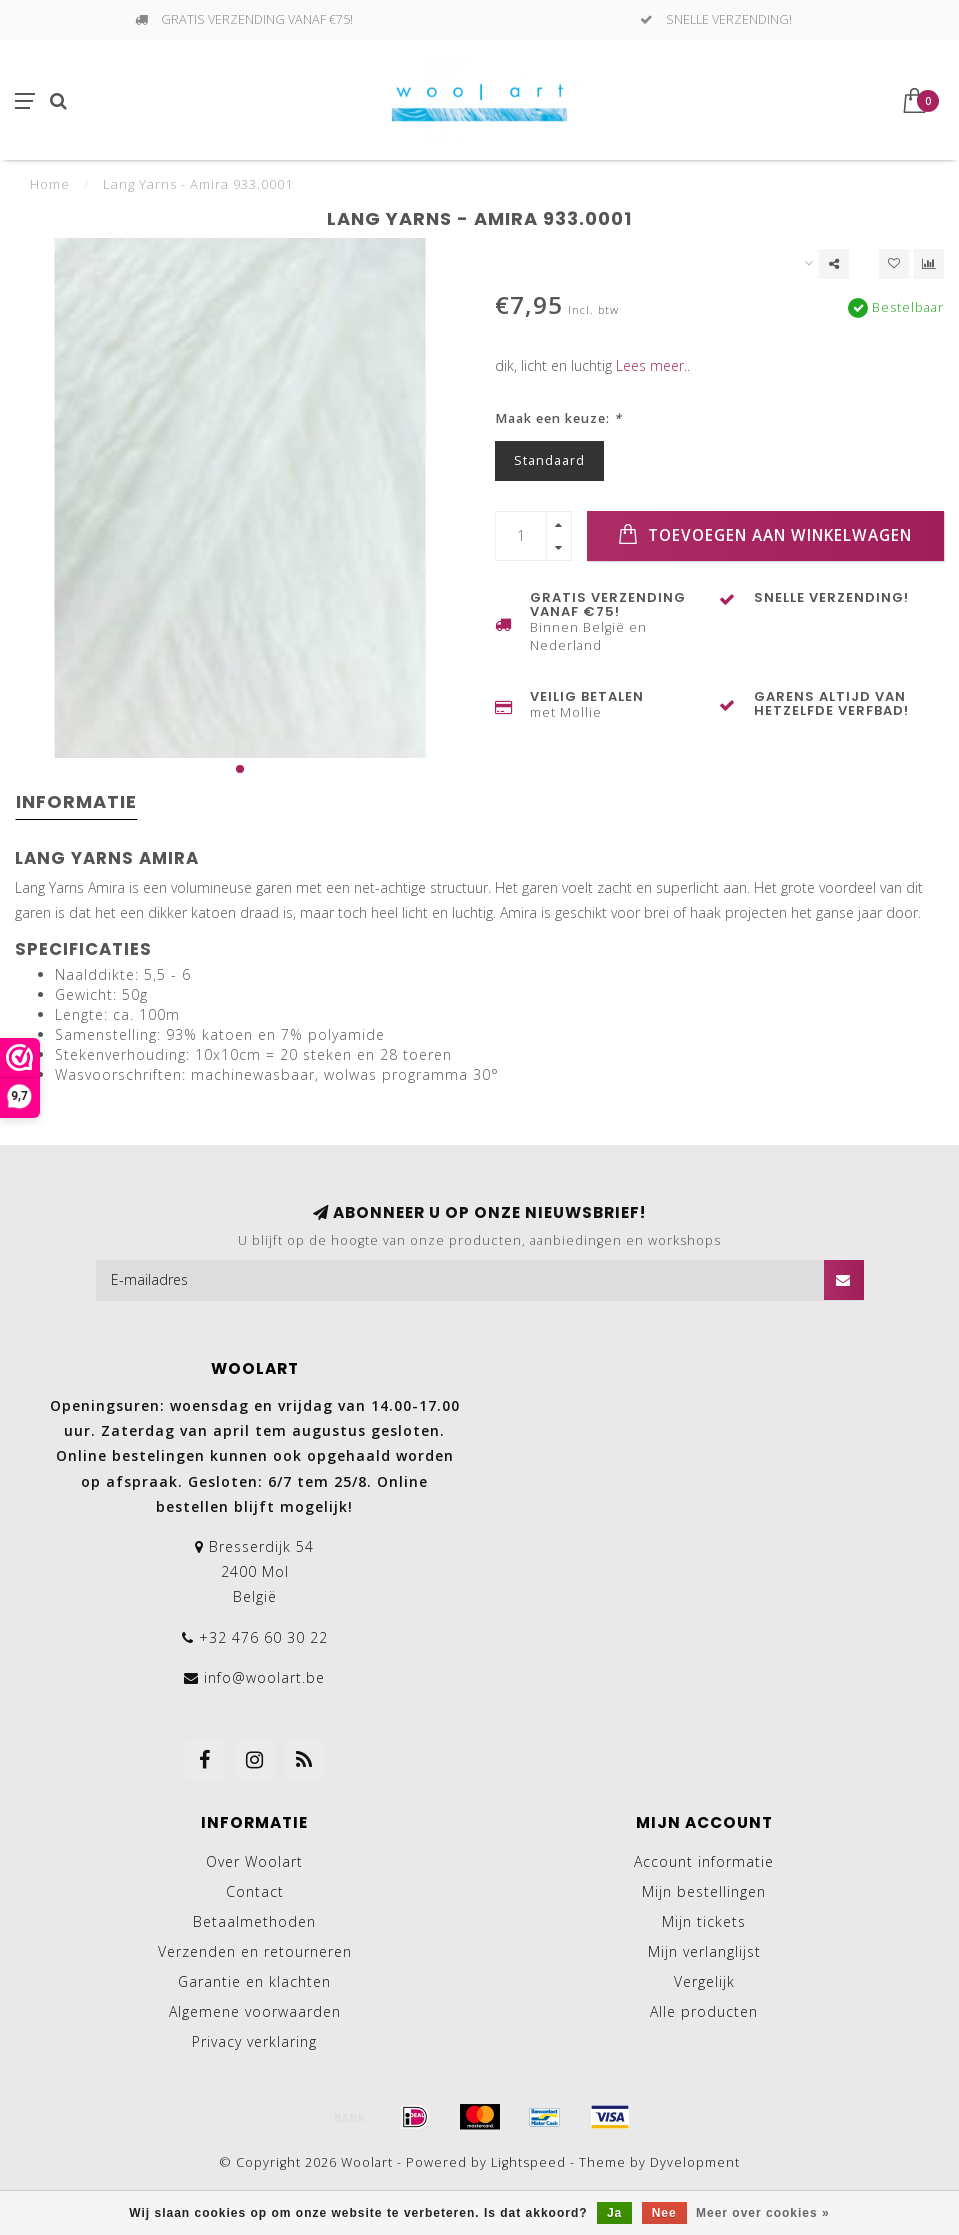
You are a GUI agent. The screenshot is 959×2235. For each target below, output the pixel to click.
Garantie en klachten (254, 1981)
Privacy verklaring (254, 2041)
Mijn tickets (704, 1921)
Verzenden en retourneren (255, 1951)
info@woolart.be (264, 1677)
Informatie (76, 801)
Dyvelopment (695, 2162)
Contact (255, 1891)
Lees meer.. (653, 365)
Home (50, 184)
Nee (664, 2213)
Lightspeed (528, 2162)
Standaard (549, 460)
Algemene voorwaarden (255, 2011)
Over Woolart (254, 1861)
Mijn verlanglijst (704, 1951)
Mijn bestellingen (704, 1891)
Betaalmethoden (254, 1921)
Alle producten (704, 2011)
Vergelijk (704, 1981)
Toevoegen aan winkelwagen (765, 535)
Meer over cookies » (763, 2213)
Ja (614, 2213)
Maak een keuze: (558, 418)
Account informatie (704, 1861)
